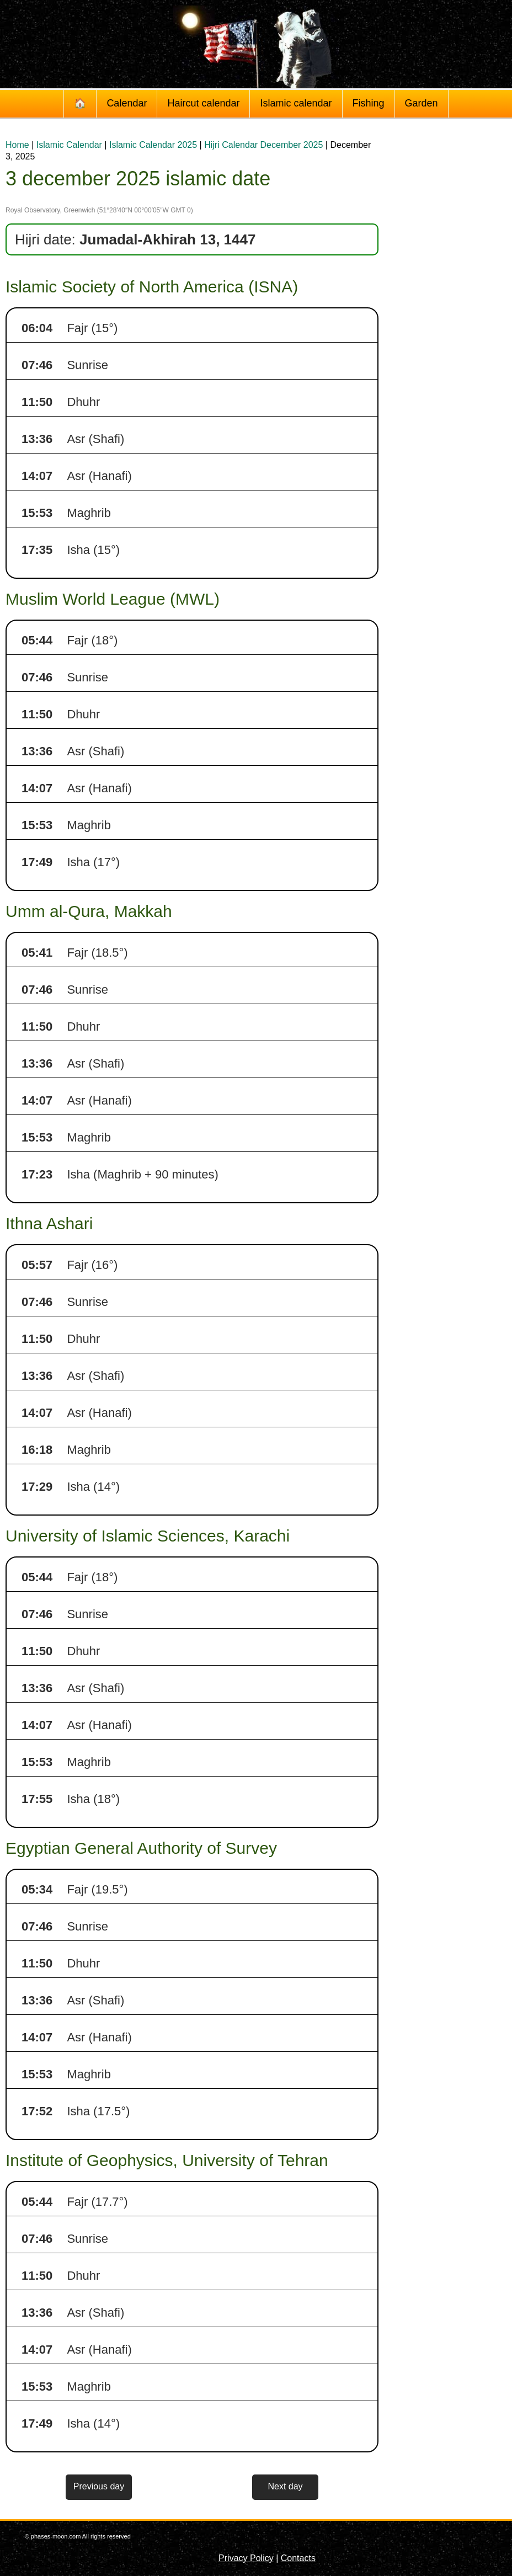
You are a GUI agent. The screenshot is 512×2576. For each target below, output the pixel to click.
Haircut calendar (203, 103)
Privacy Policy (246, 2558)
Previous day (99, 2486)
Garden (421, 103)
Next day (285, 2486)
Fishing (369, 103)
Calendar (126, 103)
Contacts (298, 2558)
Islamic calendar (296, 103)
